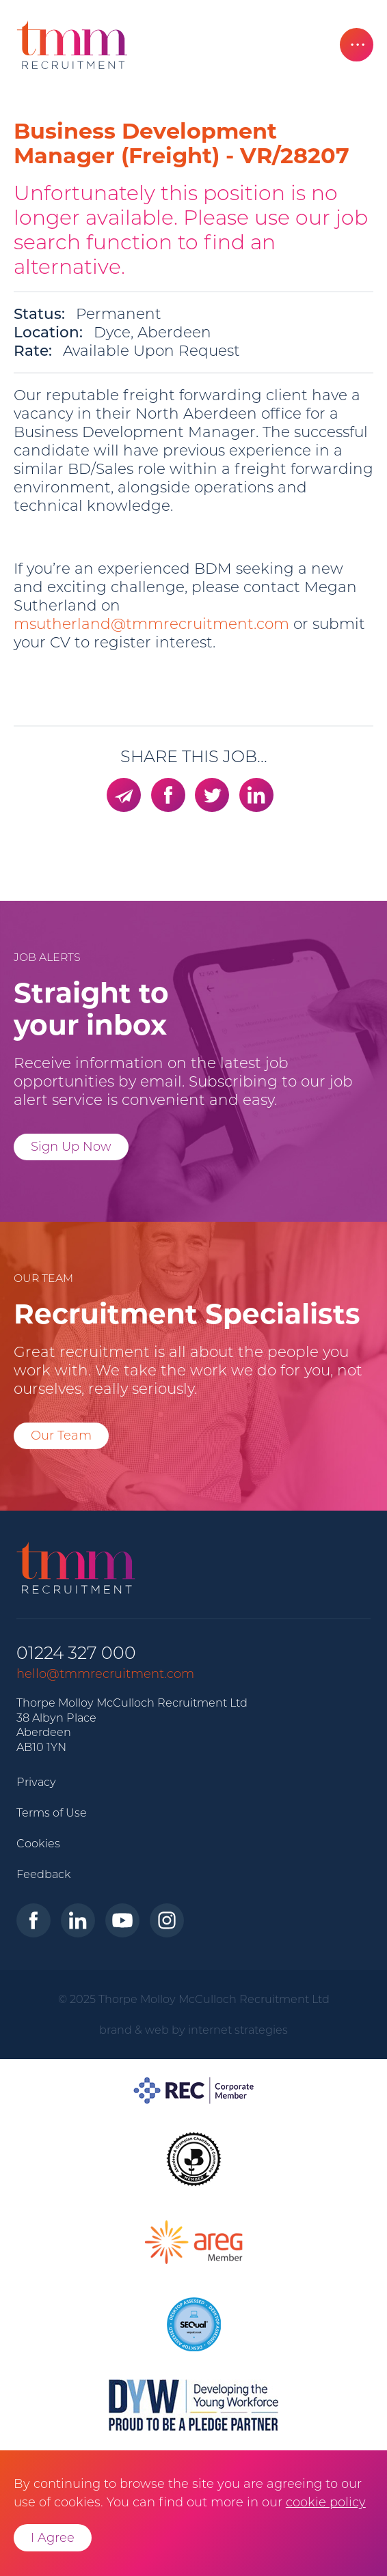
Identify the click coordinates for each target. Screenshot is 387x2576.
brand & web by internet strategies (193, 2029)
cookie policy (326, 2502)
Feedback (43, 1874)
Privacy (36, 1782)
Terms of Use (51, 1812)
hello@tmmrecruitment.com (105, 1673)
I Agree (53, 2537)
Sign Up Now (71, 1146)
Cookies (38, 1843)
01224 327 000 (76, 1653)
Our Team (61, 1435)
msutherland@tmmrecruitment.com (151, 623)
